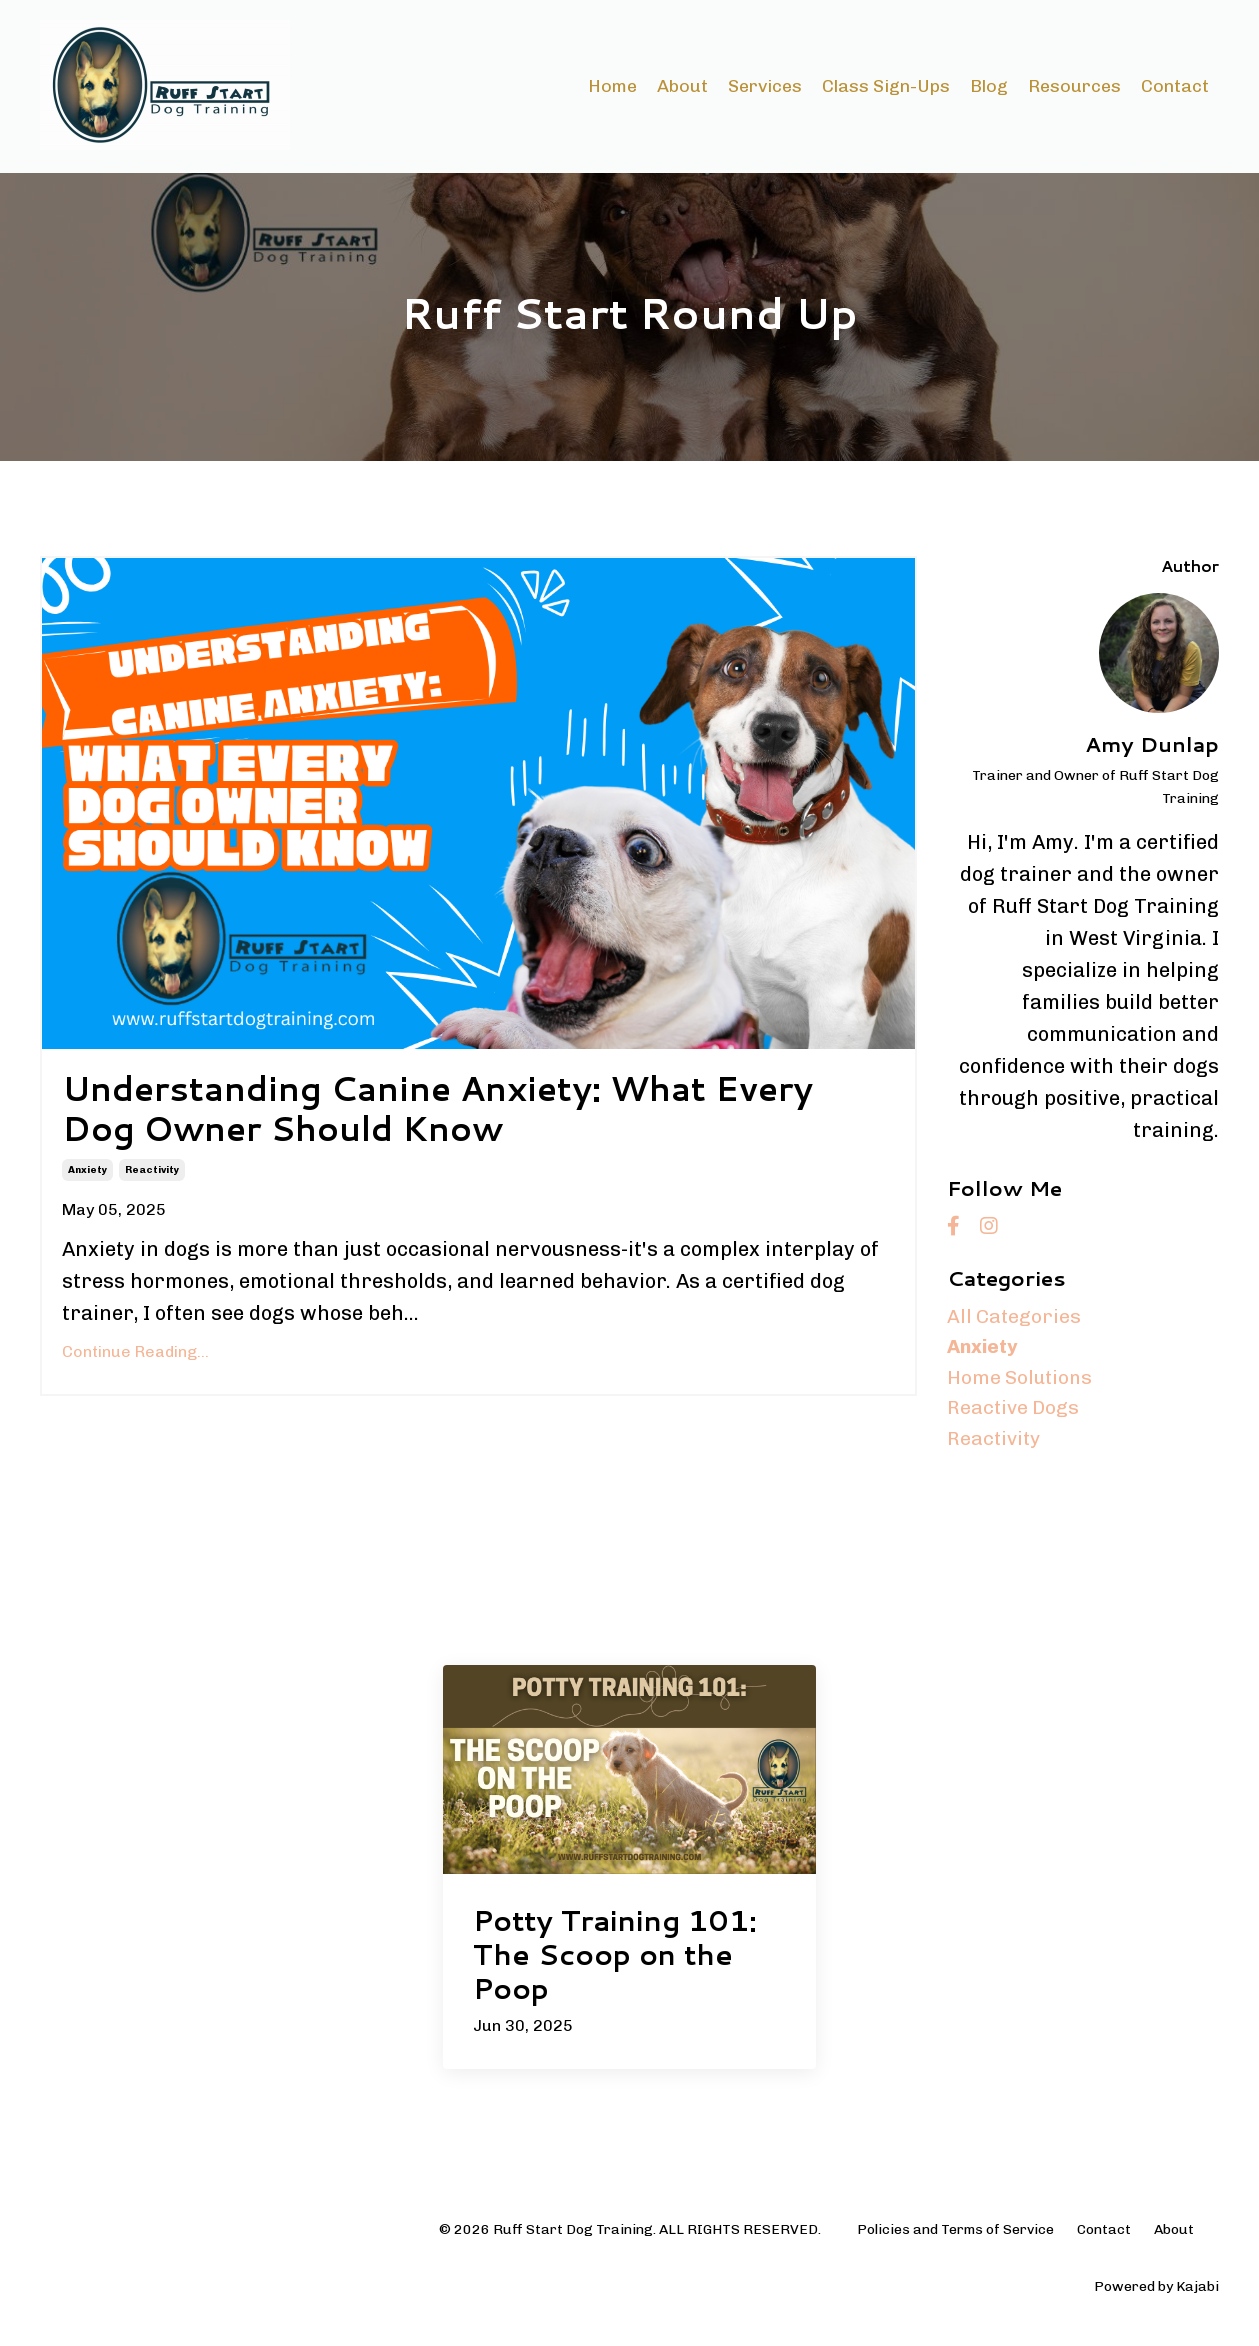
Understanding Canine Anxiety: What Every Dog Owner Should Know (461, 1112)
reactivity (152, 1176)
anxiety (87, 1176)
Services (764, 86)
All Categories (1015, 1318)
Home (611, 86)
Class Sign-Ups (886, 86)
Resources (1074, 86)
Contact (1175, 86)
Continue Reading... (135, 1357)
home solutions (1021, 1382)
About (681, 86)
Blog (989, 86)
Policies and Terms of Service (955, 2236)
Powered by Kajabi (1156, 2293)
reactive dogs (1015, 1414)
